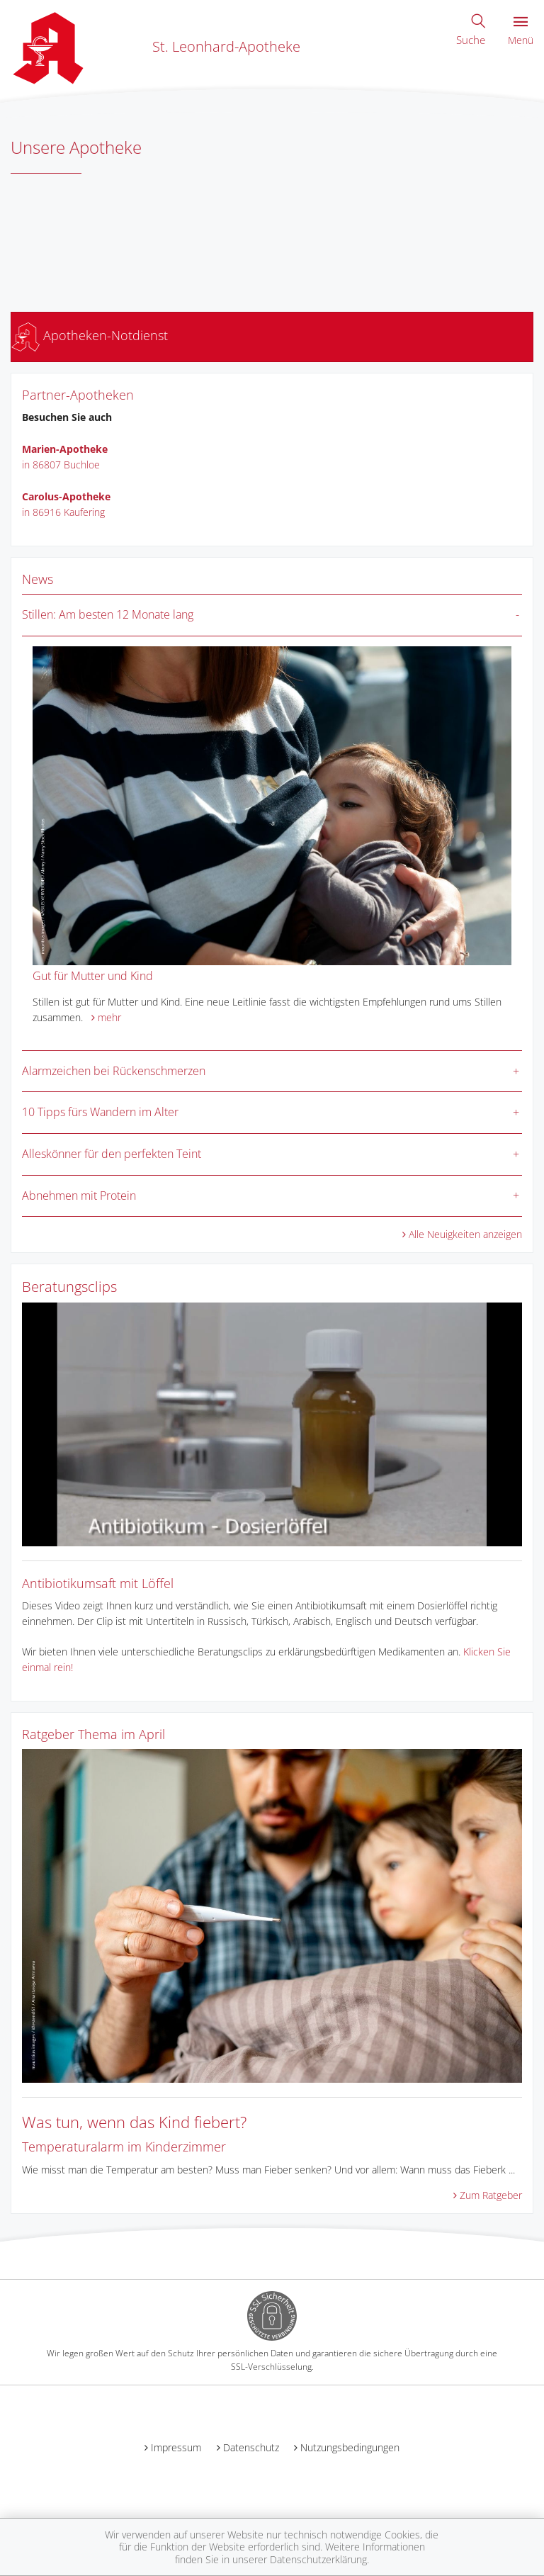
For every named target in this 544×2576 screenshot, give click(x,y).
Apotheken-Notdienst (89, 335)
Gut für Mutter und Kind (93, 976)
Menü (520, 31)
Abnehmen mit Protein (79, 1195)
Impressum (176, 2447)
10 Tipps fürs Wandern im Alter (100, 1112)
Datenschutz (251, 2447)
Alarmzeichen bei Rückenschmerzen (113, 1071)
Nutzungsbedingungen (350, 2447)
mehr (109, 1017)
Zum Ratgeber (491, 2195)
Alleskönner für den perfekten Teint (111, 1154)
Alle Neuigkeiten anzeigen (465, 1234)
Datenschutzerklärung (318, 2559)
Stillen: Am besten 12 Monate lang (107, 614)
